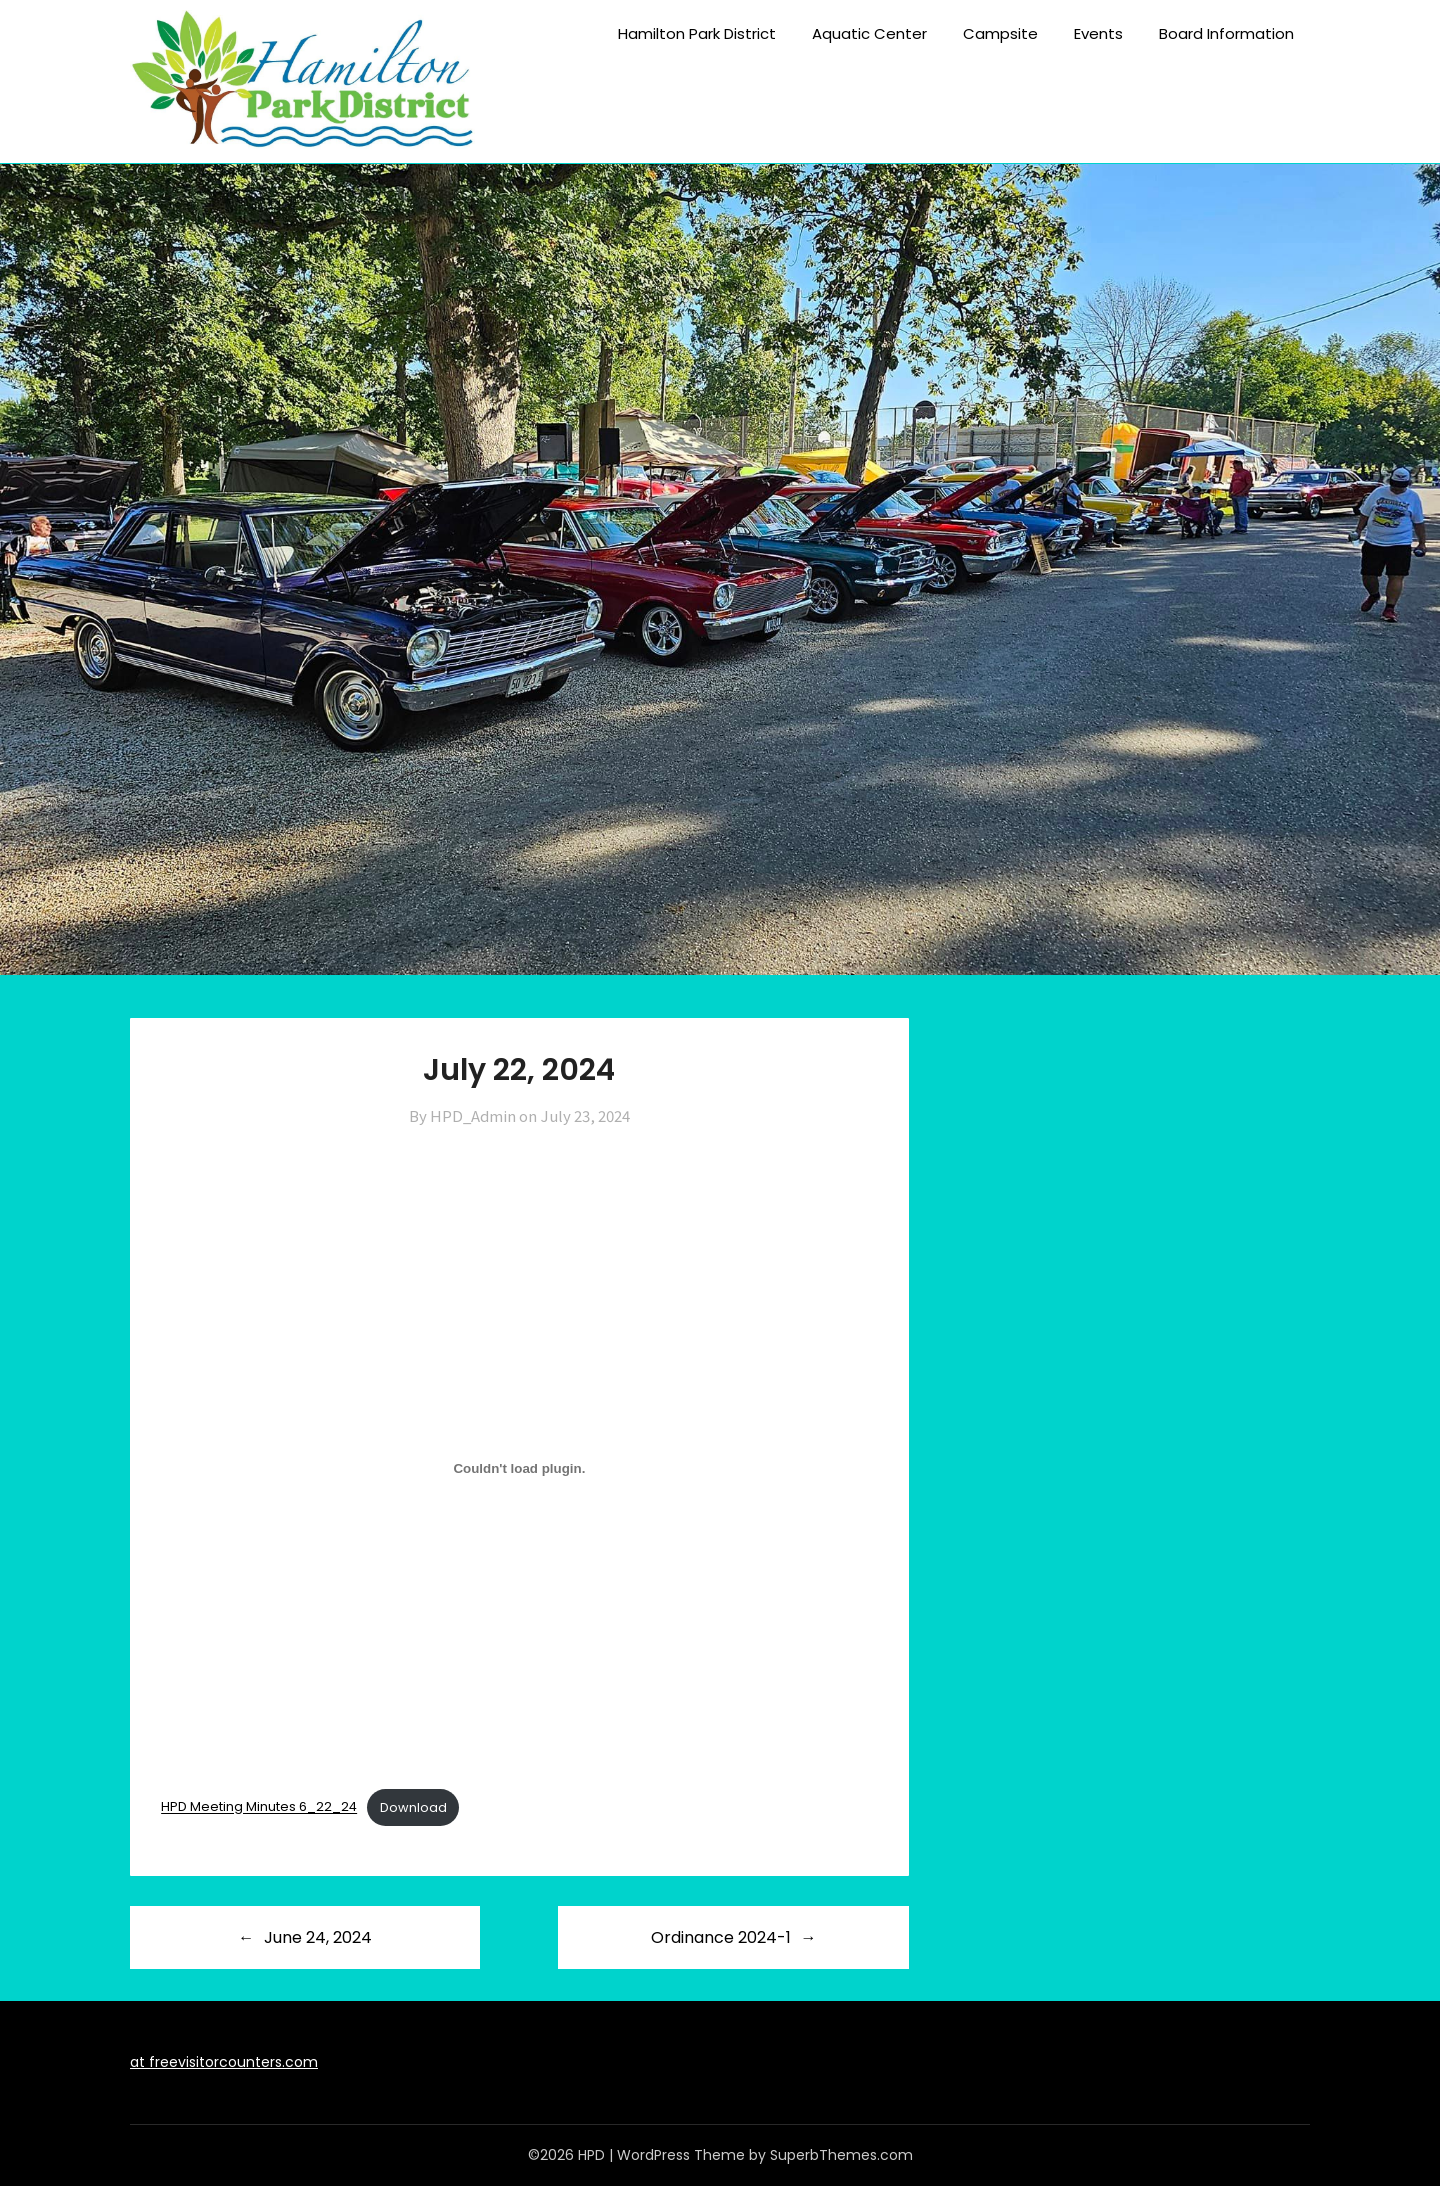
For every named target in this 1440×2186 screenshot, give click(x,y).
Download (413, 1807)
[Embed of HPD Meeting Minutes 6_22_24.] (519, 1469)
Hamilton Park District (697, 33)
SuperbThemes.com (841, 2155)
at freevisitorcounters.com (224, 2062)
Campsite (1000, 33)
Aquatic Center (869, 33)
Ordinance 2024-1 (721, 1937)
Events (1098, 33)
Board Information (1226, 33)
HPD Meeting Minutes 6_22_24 (259, 1807)
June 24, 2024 (318, 1937)
